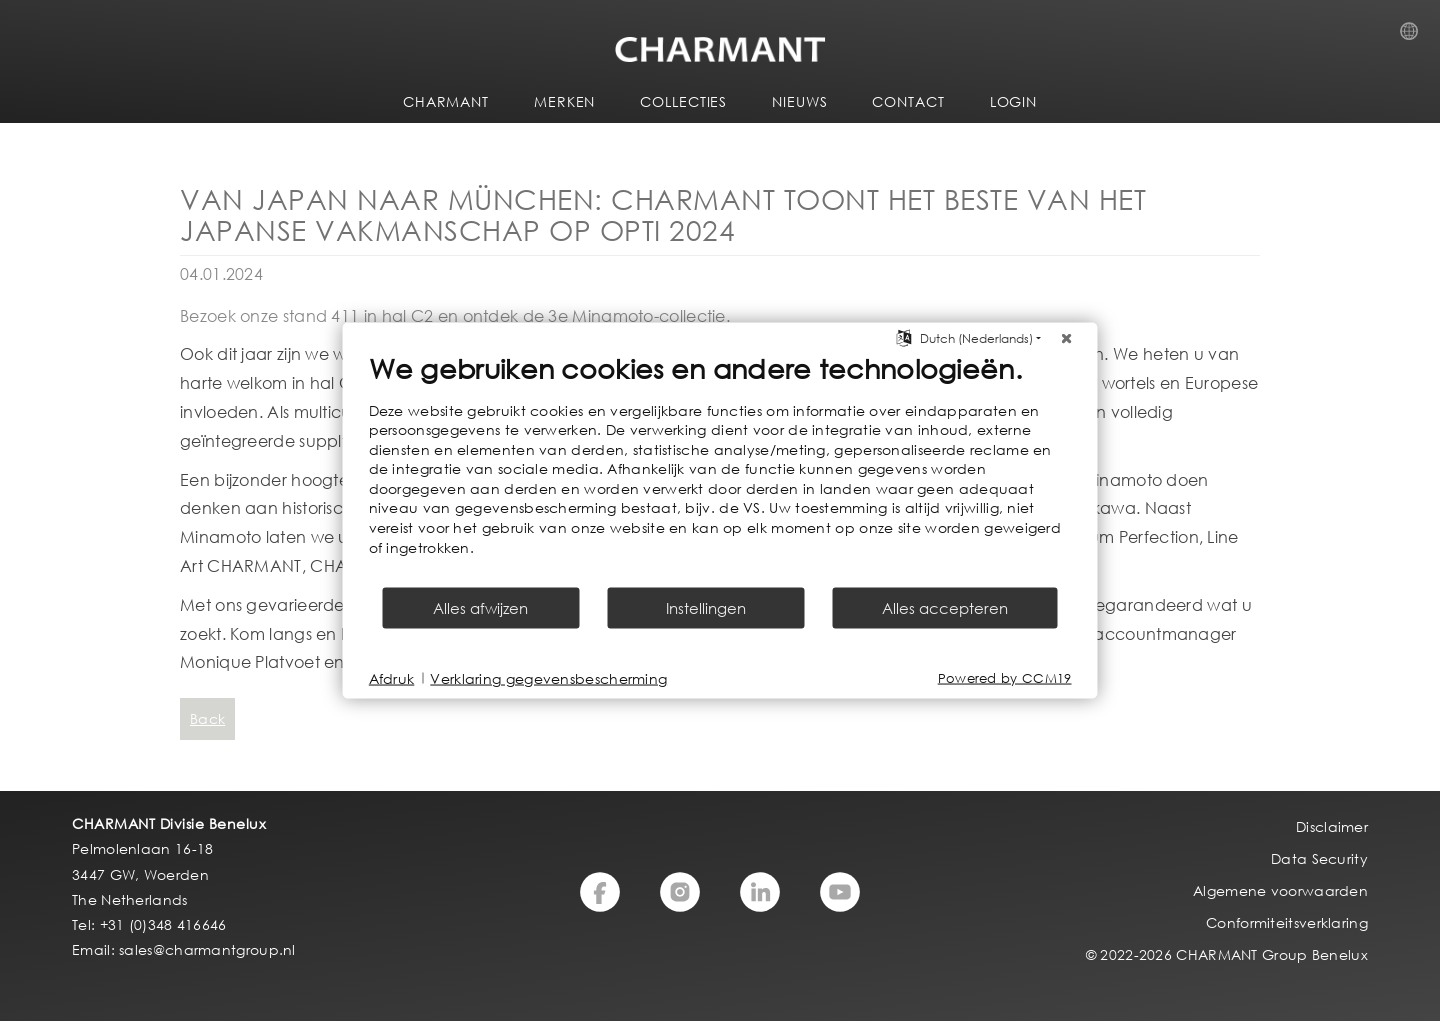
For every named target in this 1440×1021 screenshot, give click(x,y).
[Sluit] (1067, 338)
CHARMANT (446, 101)
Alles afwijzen (480, 608)
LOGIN (1014, 101)
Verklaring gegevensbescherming (548, 677)
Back (207, 718)
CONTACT (908, 101)
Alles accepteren (945, 608)
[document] (720, 468)
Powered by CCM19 (1005, 678)
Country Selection (1415, 37)
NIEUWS (799, 101)
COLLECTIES (683, 101)
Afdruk (392, 677)
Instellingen (706, 608)
